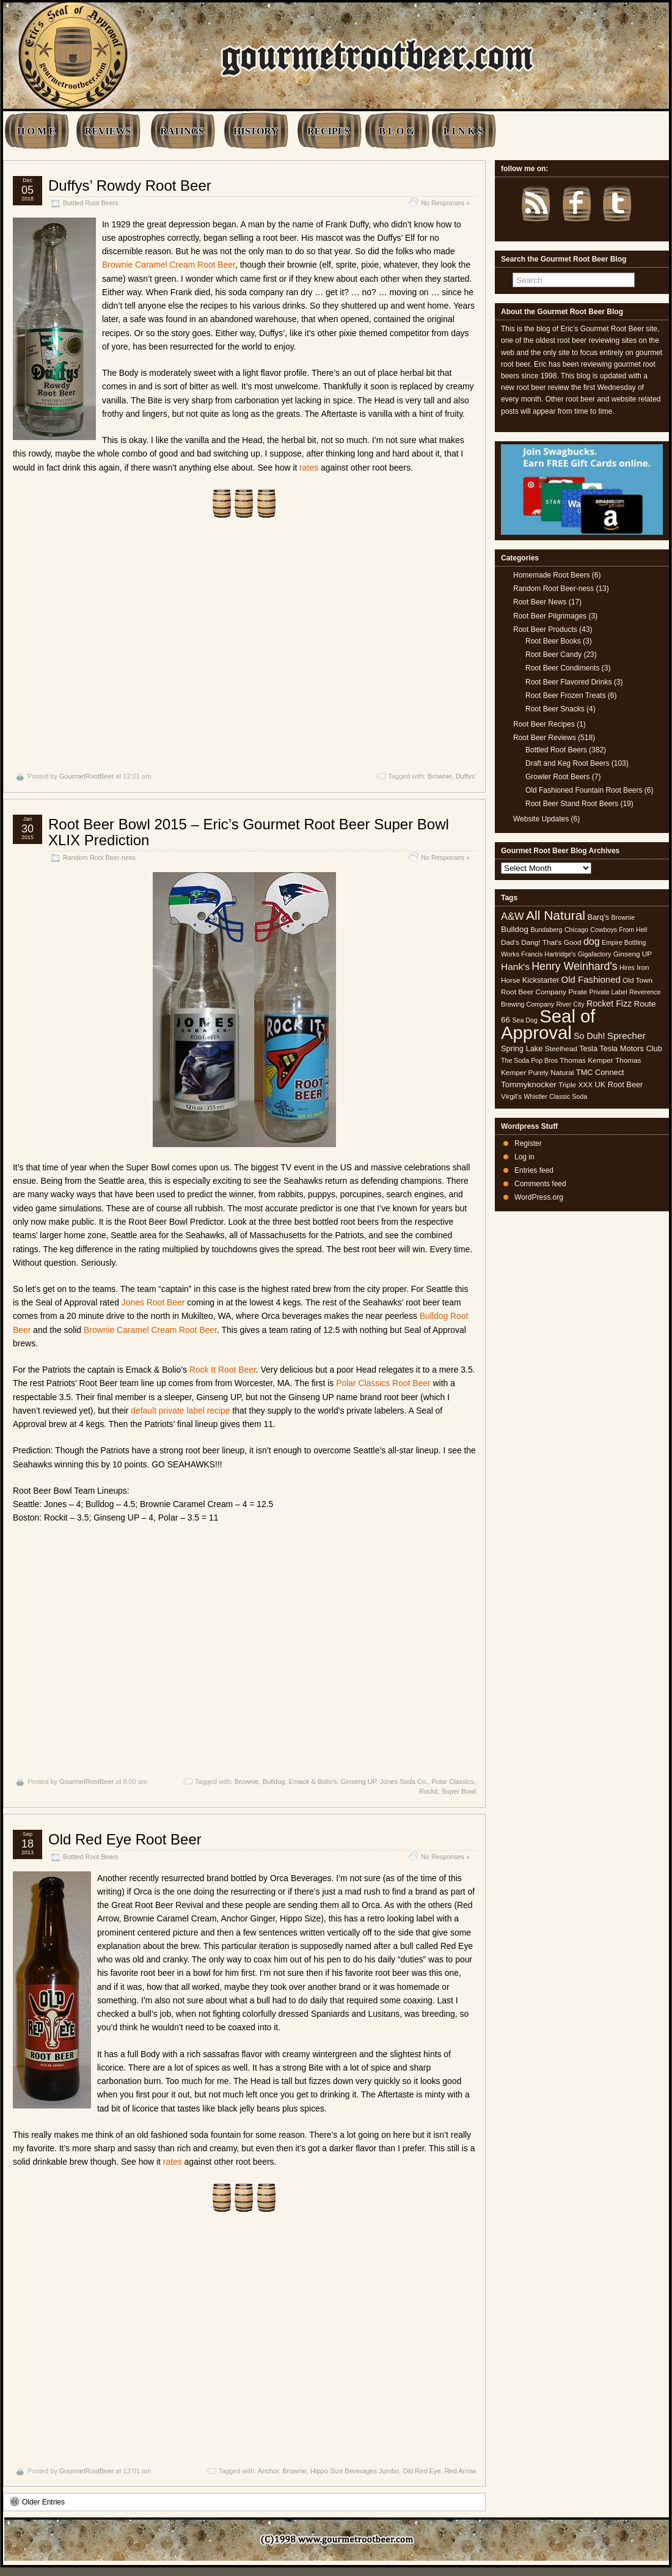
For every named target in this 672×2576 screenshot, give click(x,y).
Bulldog (274, 1781)
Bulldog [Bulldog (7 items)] (514, 929)
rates (308, 467)
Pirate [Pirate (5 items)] (577, 992)
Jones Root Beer (153, 1302)
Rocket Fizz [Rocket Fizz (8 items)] (609, 1003)
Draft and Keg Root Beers (567, 763)
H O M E (36, 131)
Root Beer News (539, 602)
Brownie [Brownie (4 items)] (623, 917)
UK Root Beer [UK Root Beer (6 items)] (618, 1084)
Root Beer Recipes (544, 724)
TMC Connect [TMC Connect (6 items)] (600, 1072)
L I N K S (463, 131)
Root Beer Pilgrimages (549, 616)
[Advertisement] (244, 644)
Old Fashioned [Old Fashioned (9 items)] (591, 979)
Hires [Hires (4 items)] (627, 967)
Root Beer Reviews (544, 737)
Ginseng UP (358, 1781)
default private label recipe (180, 1410)
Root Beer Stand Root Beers (571, 803)
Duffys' (466, 776)
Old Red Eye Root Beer (125, 1839)
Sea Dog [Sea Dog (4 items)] (524, 1020)
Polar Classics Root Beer (383, 1383)
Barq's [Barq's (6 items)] (598, 917)
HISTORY (255, 131)
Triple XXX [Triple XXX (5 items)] (575, 1085)
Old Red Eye (421, 2471)
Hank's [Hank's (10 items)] (515, 966)
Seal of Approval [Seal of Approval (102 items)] (548, 1024)
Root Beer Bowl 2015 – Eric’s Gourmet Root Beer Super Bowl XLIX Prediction (248, 832)
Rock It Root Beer (222, 1369)
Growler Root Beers (557, 776)
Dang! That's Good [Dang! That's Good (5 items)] (551, 942)
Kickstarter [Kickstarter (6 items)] (540, 980)
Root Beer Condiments (562, 668)
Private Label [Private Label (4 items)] (608, 992)
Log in (524, 1157)
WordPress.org (538, 1197)
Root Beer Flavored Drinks (568, 682)
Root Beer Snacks (555, 709)
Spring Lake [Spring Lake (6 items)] (521, 1048)
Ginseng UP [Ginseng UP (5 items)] (632, 954)
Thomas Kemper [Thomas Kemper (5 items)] (586, 1060)
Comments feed (540, 1184)
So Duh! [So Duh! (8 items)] (589, 1036)
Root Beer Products (545, 629)
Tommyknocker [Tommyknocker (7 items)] (529, 1084)
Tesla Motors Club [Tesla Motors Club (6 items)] (630, 1048)
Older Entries (37, 2501)
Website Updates (541, 819)
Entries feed (533, 1170)
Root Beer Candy (553, 654)
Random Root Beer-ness (99, 857)
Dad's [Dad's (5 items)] (510, 942)
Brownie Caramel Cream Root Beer (168, 265)
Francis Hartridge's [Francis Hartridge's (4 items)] (548, 954)
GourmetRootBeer (86, 776)
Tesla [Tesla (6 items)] (588, 1048)
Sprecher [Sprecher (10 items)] (626, 1035)
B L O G (396, 131)
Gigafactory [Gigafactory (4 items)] (595, 954)
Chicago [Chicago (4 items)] (576, 929)
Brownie (440, 776)
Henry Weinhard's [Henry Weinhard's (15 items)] (574, 966)
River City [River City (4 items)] (570, 1004)
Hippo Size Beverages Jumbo (354, 2471)
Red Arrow (460, 2471)
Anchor (268, 2471)
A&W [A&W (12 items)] (512, 916)
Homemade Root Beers (551, 575)
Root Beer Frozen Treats (565, 695)
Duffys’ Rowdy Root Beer (129, 185)
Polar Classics (452, 1781)
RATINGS (182, 131)
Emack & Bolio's (313, 1781)
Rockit (428, 1791)
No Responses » (445, 203)
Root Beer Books (553, 641)
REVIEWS (108, 131)
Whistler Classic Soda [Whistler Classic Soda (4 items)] (556, 1096)
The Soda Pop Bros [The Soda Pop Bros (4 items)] (529, 1060)
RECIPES (328, 131)
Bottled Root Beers (91, 203)
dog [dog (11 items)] (591, 941)
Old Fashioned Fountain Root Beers (583, 790)
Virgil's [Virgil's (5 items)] (511, 1096)
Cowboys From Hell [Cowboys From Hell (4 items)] (618, 929)
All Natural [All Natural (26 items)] (555, 915)
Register (528, 1143)
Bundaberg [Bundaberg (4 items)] (546, 929)
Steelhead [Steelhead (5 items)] (561, 1048)
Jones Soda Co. (404, 1781)
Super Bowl (459, 1791)
